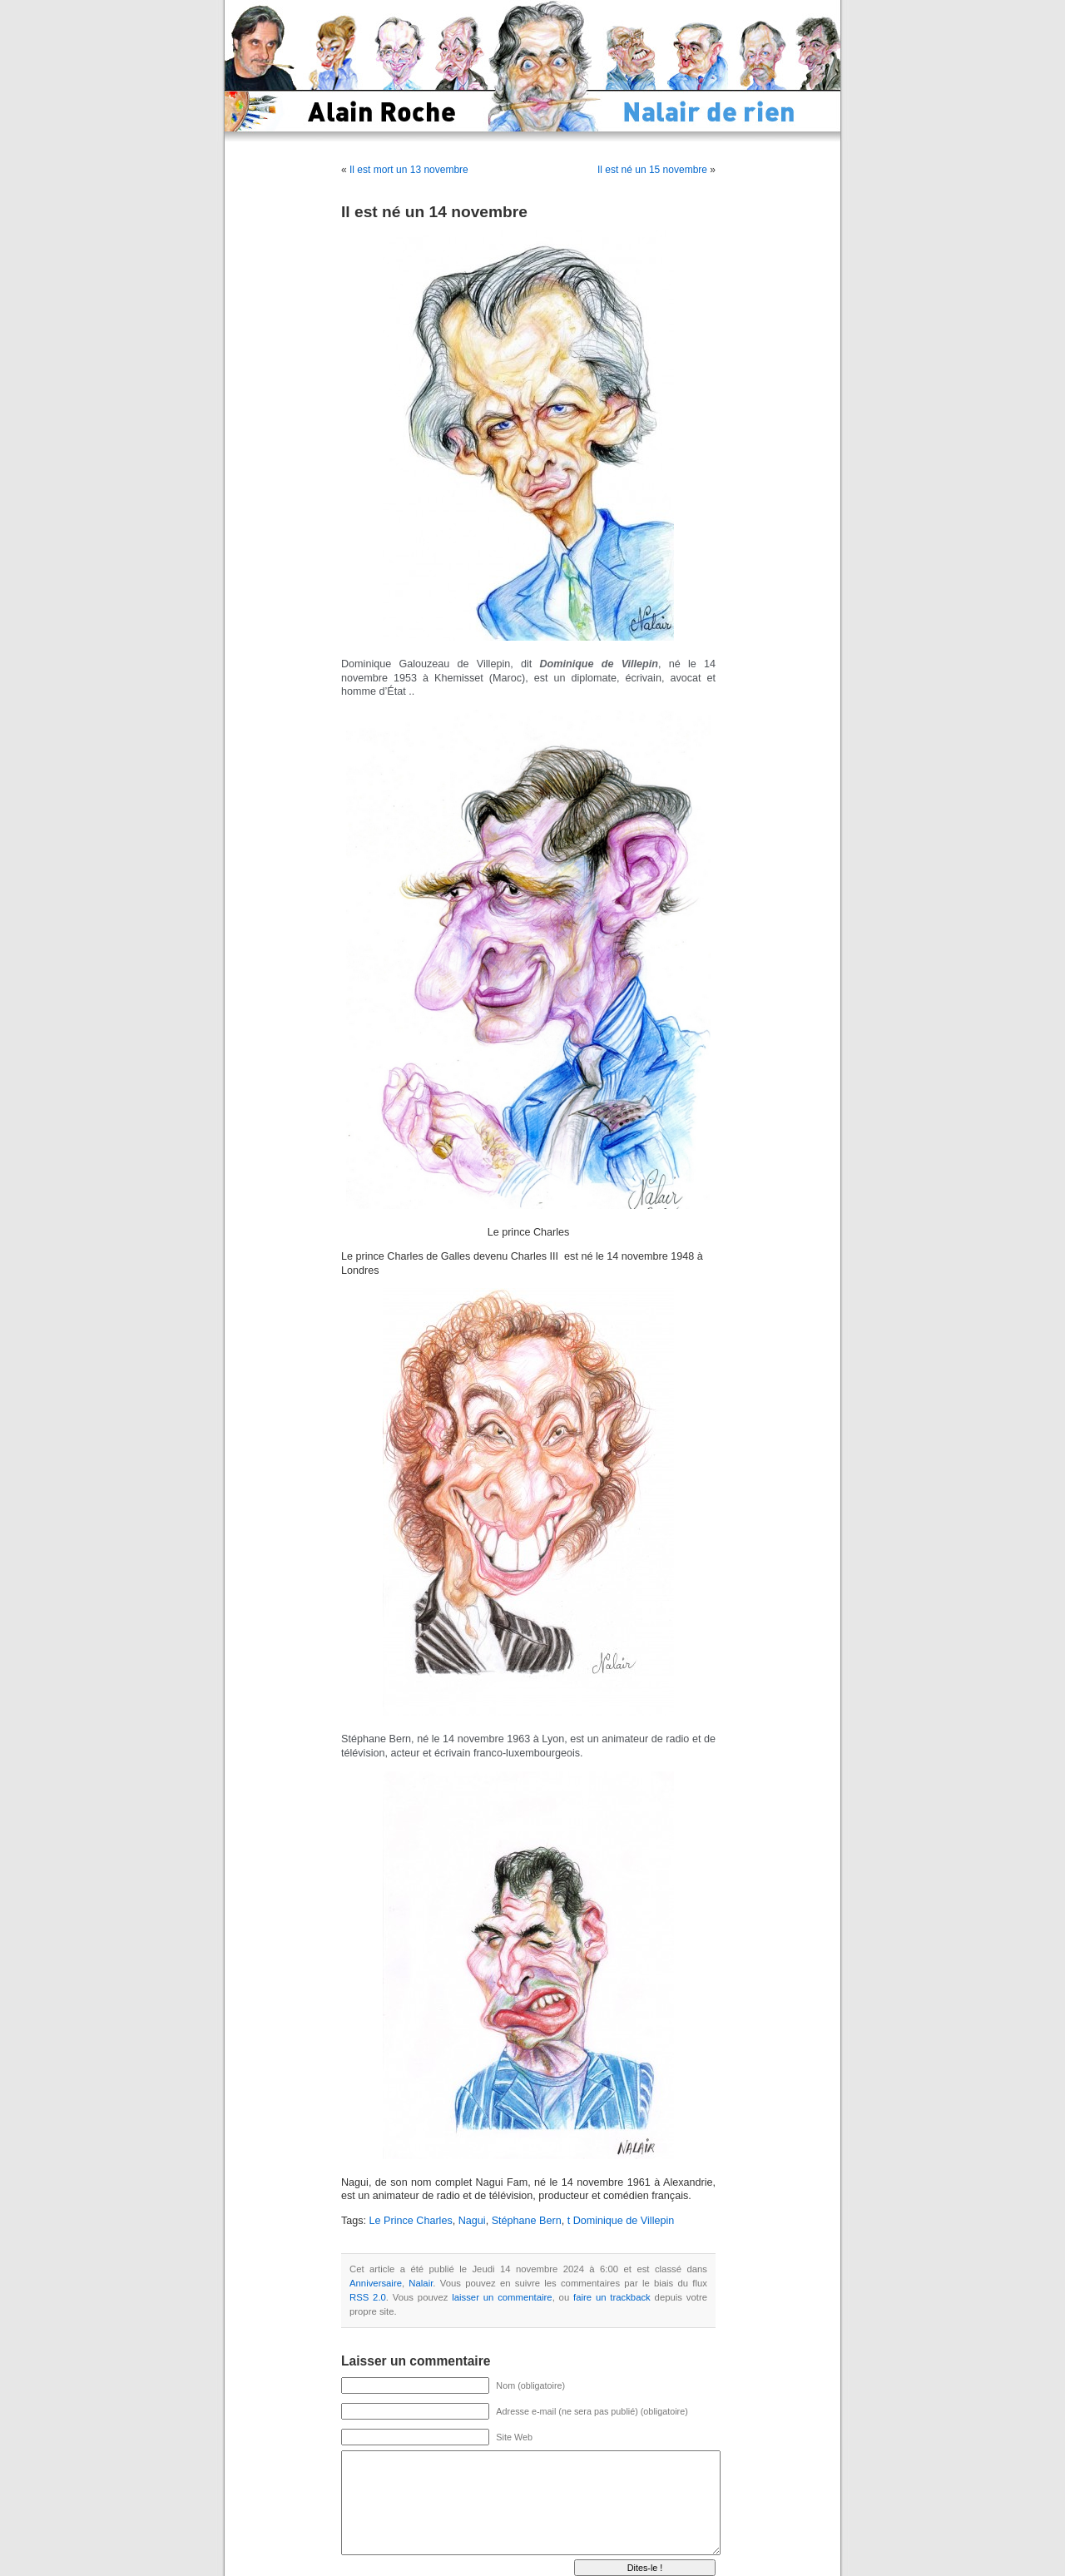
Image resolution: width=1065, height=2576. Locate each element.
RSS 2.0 (367, 2297)
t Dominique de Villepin (621, 2221)
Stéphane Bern (527, 2221)
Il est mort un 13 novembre (408, 170)
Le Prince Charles (411, 2221)
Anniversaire (375, 2283)
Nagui (472, 2221)
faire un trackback (612, 2297)
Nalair (421, 2283)
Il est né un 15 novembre (652, 170)
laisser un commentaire (502, 2297)
